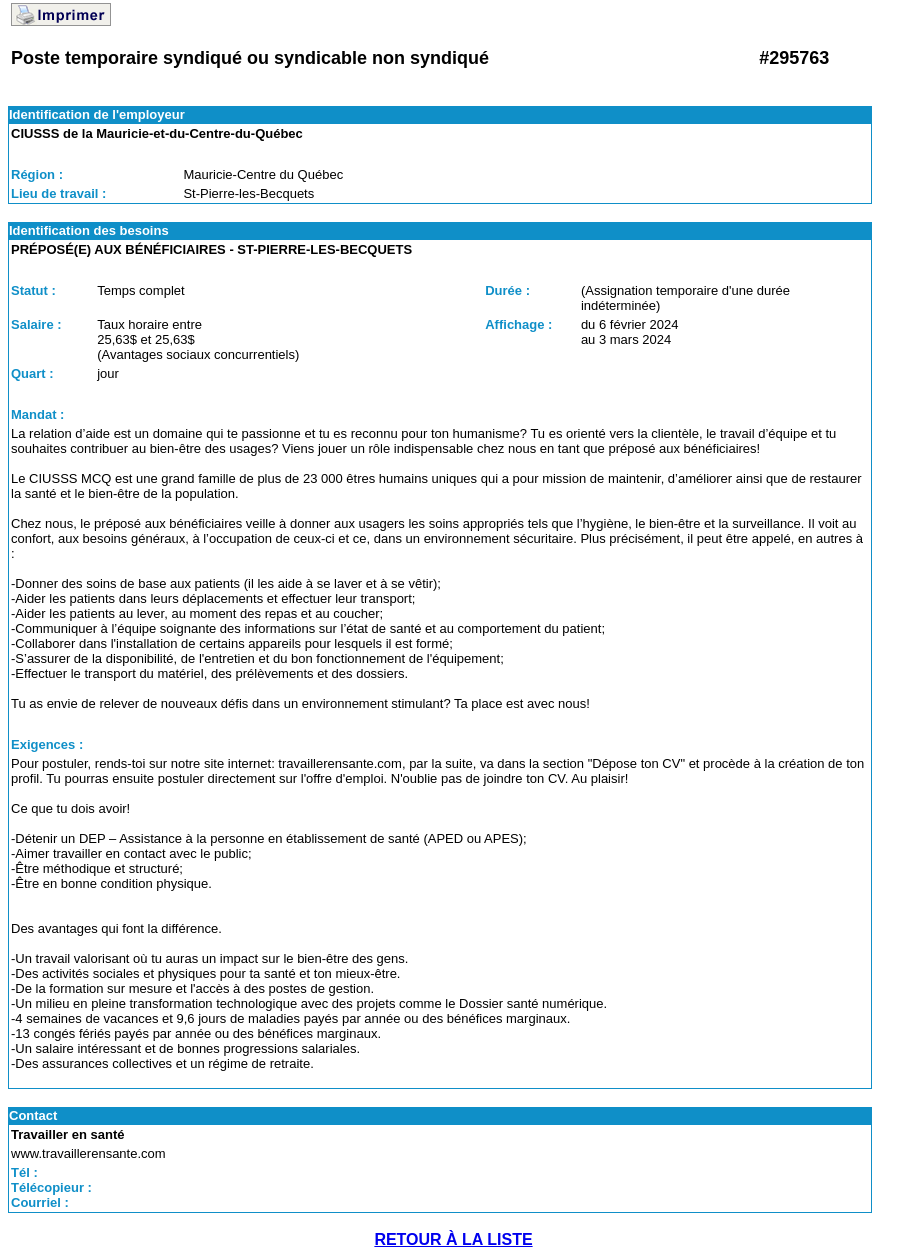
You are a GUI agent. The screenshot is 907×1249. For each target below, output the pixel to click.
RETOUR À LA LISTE (453, 1239)
